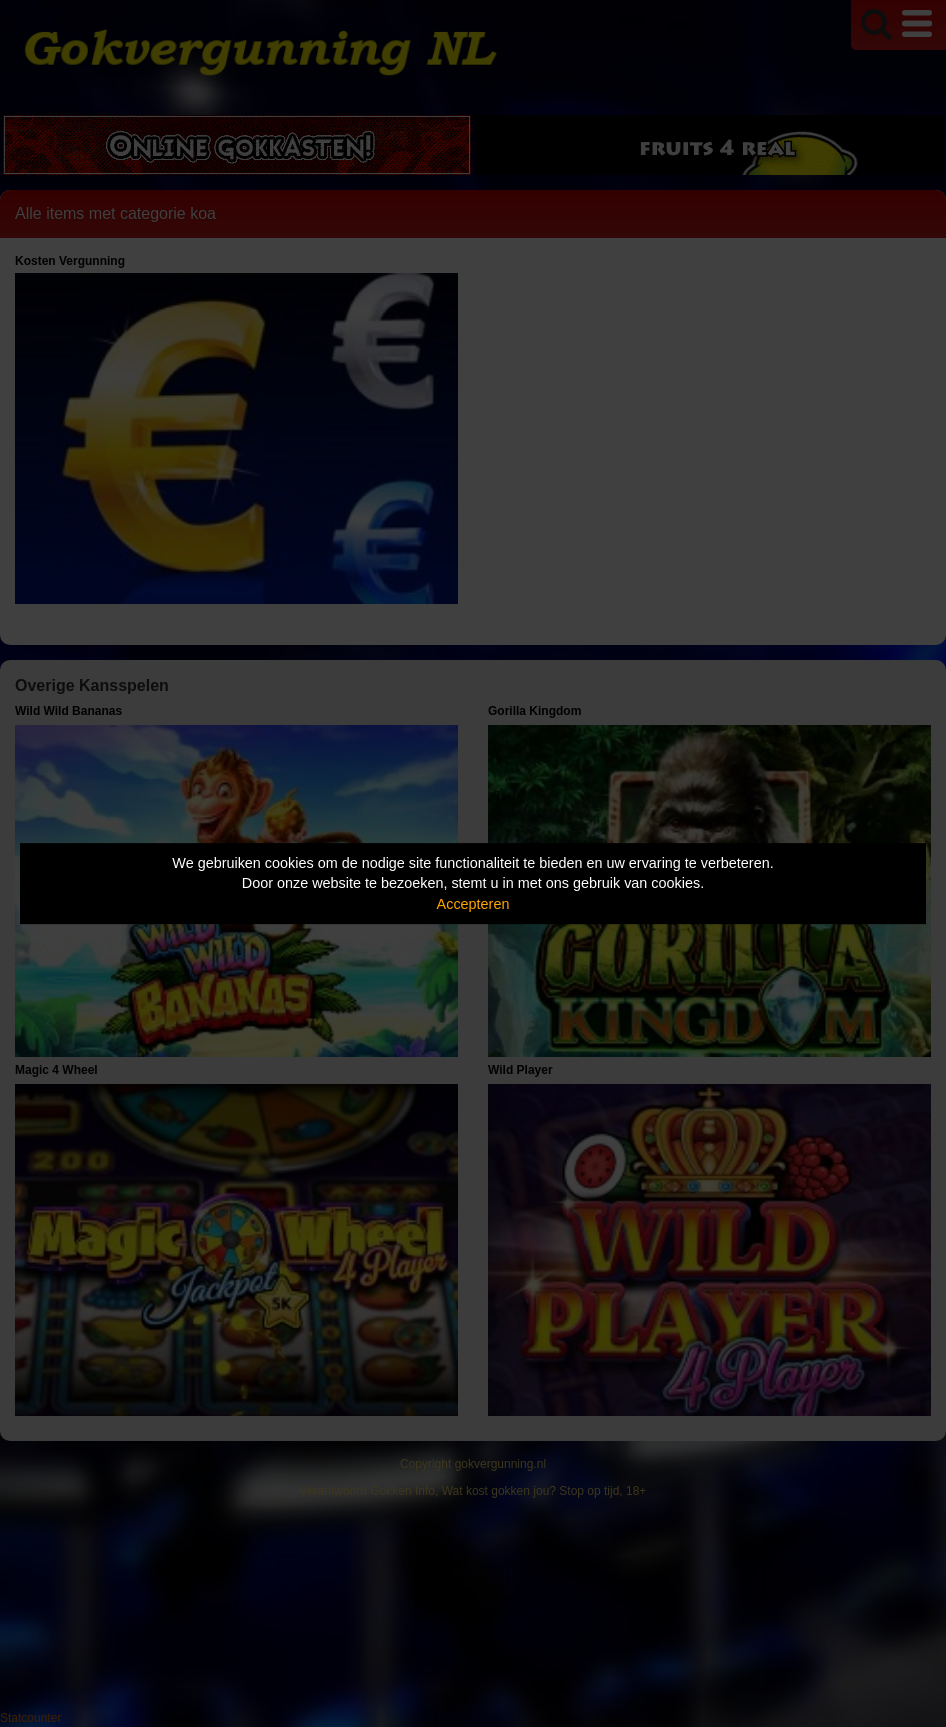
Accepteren (473, 904)
